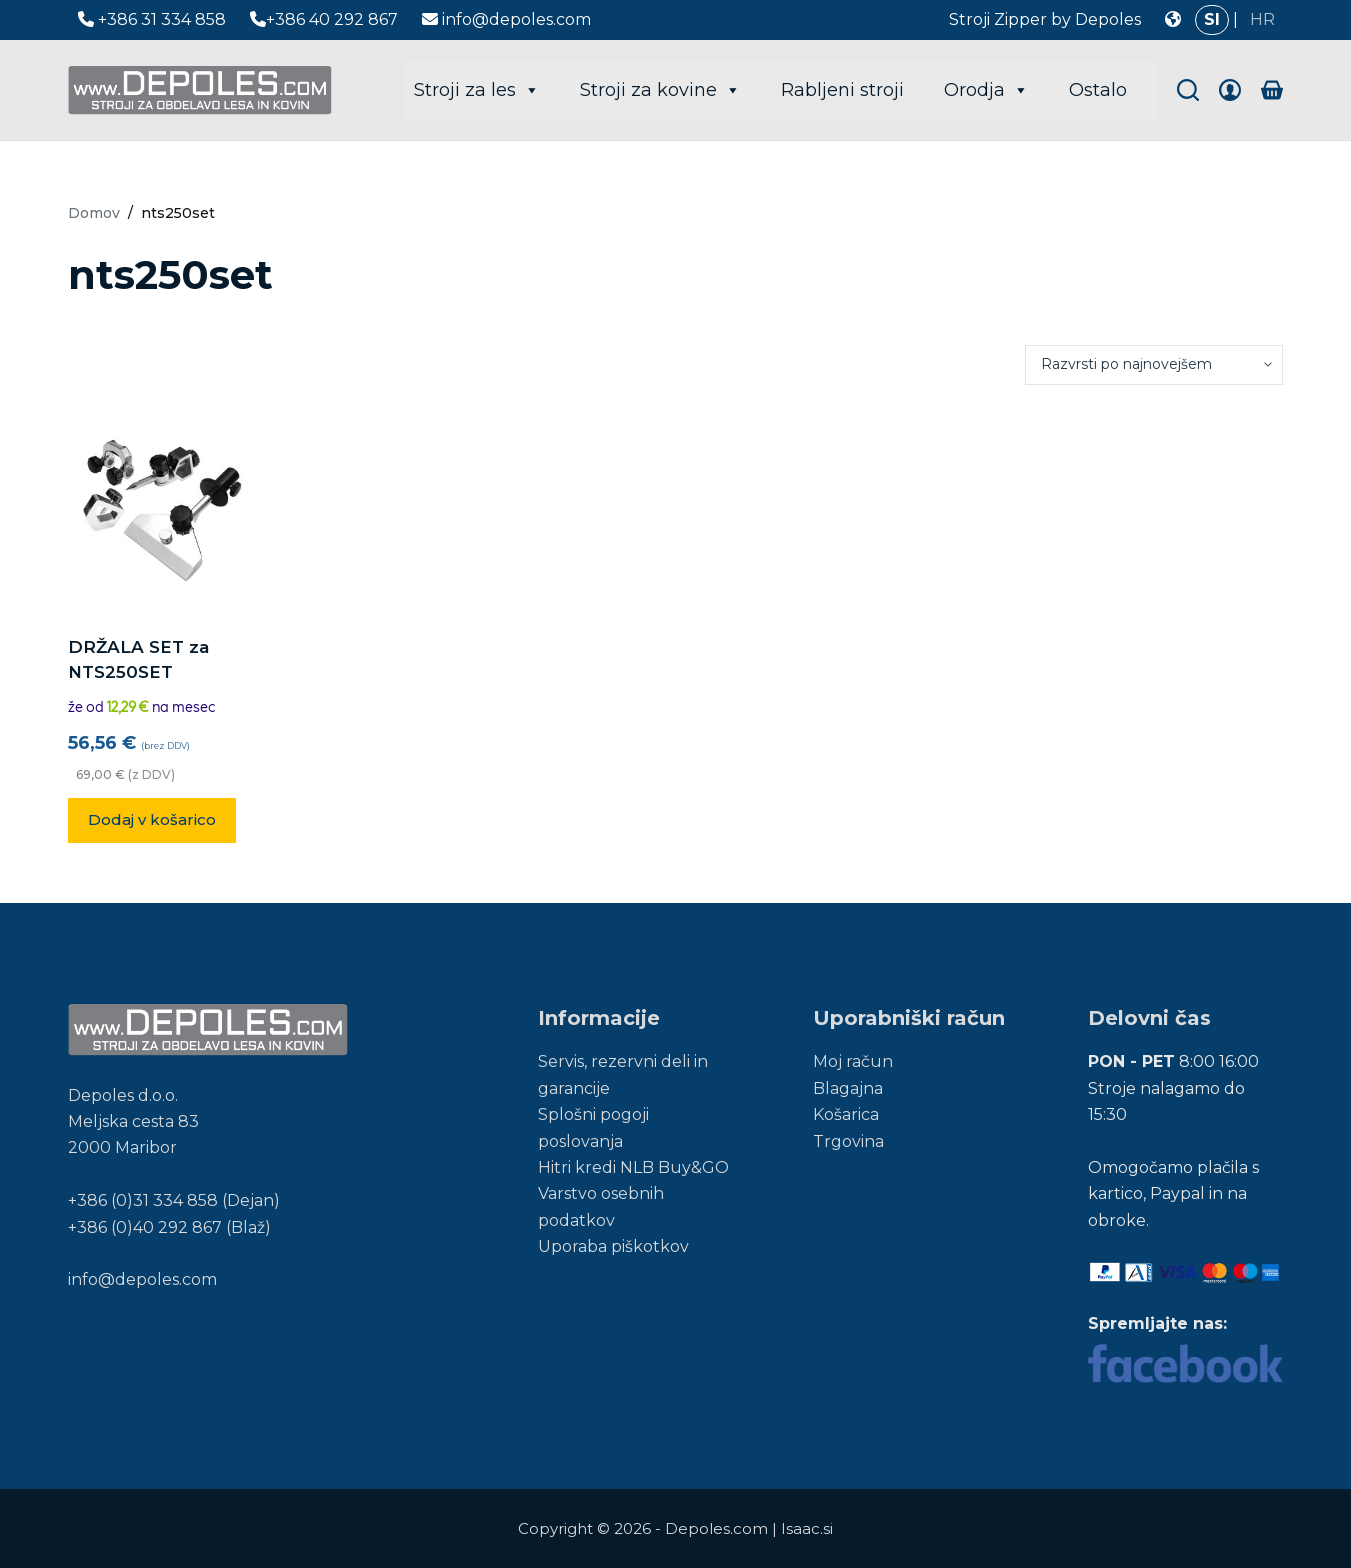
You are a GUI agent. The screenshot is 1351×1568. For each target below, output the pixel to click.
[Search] (1188, 90)
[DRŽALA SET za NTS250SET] (161, 509)
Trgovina (848, 1141)
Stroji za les (477, 90)
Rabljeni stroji (842, 90)
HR (1262, 19)
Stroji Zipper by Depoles (1045, 19)
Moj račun (853, 1061)
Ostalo (1098, 90)
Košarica (846, 1114)
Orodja (986, 90)
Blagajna (848, 1088)
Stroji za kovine (660, 90)
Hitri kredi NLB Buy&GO (633, 1167)
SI (1212, 19)
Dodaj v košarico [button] (152, 819)
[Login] (1230, 90)
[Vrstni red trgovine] (1154, 365)
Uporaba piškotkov (613, 1246)
